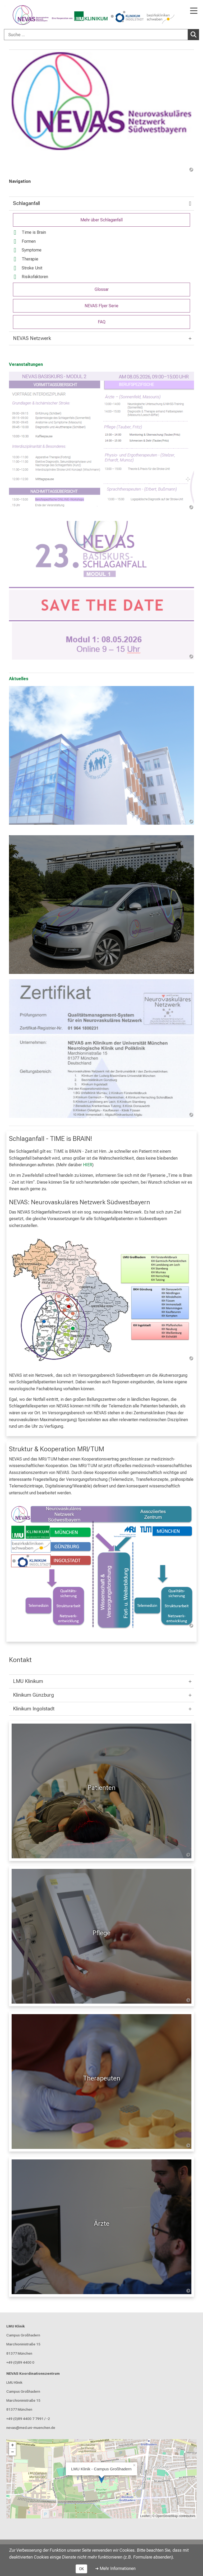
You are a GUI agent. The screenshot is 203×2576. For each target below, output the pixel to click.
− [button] (12, 2452)
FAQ (101, 321)
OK (81, 2569)
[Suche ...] (96, 34)
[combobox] (101, 34)
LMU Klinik (15, 2326)
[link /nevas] (101, 111)
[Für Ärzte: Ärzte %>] (101, 2226)
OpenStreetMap (166, 2516)
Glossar (102, 289)
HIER (87, 1164)
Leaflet (145, 2516)
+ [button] (12, 2445)
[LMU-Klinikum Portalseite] (22, 15)
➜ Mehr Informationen (115, 2568)
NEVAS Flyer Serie (101, 305)
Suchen (195, 34)
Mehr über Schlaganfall (101, 219)
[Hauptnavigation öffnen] (193, 11)
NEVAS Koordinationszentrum (33, 2373)
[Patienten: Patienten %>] (101, 1791)
